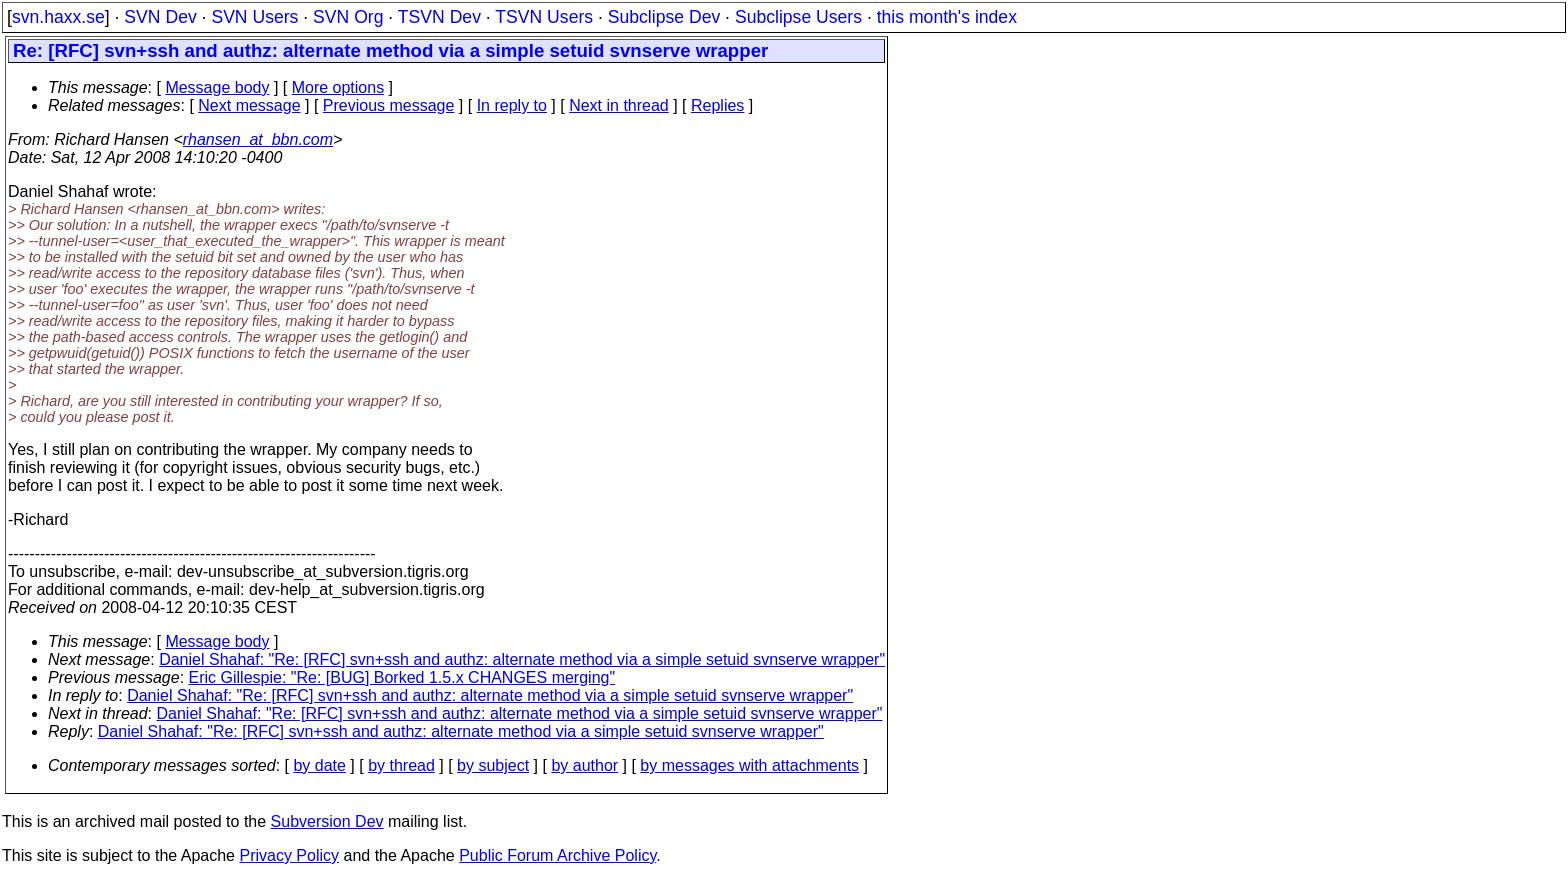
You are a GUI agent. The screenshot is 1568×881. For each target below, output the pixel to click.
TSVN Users (544, 17)
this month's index (947, 17)
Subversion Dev (327, 821)
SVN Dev (160, 17)
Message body (217, 87)
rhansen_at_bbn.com (258, 139)
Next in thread (619, 105)
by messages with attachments (749, 765)
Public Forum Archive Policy (557, 855)
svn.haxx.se (58, 17)
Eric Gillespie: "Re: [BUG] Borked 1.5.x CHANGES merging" (402, 677)
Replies (717, 105)
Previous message (389, 105)
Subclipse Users (798, 17)
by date (319, 765)
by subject (493, 765)
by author (584, 765)
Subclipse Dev (664, 17)
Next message (249, 105)
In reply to (512, 105)
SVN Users (254, 17)
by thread (401, 765)
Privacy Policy (289, 855)
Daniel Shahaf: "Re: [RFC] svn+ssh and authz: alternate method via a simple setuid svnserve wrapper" (522, 659)
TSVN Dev (439, 17)
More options (338, 87)
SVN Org (348, 17)
